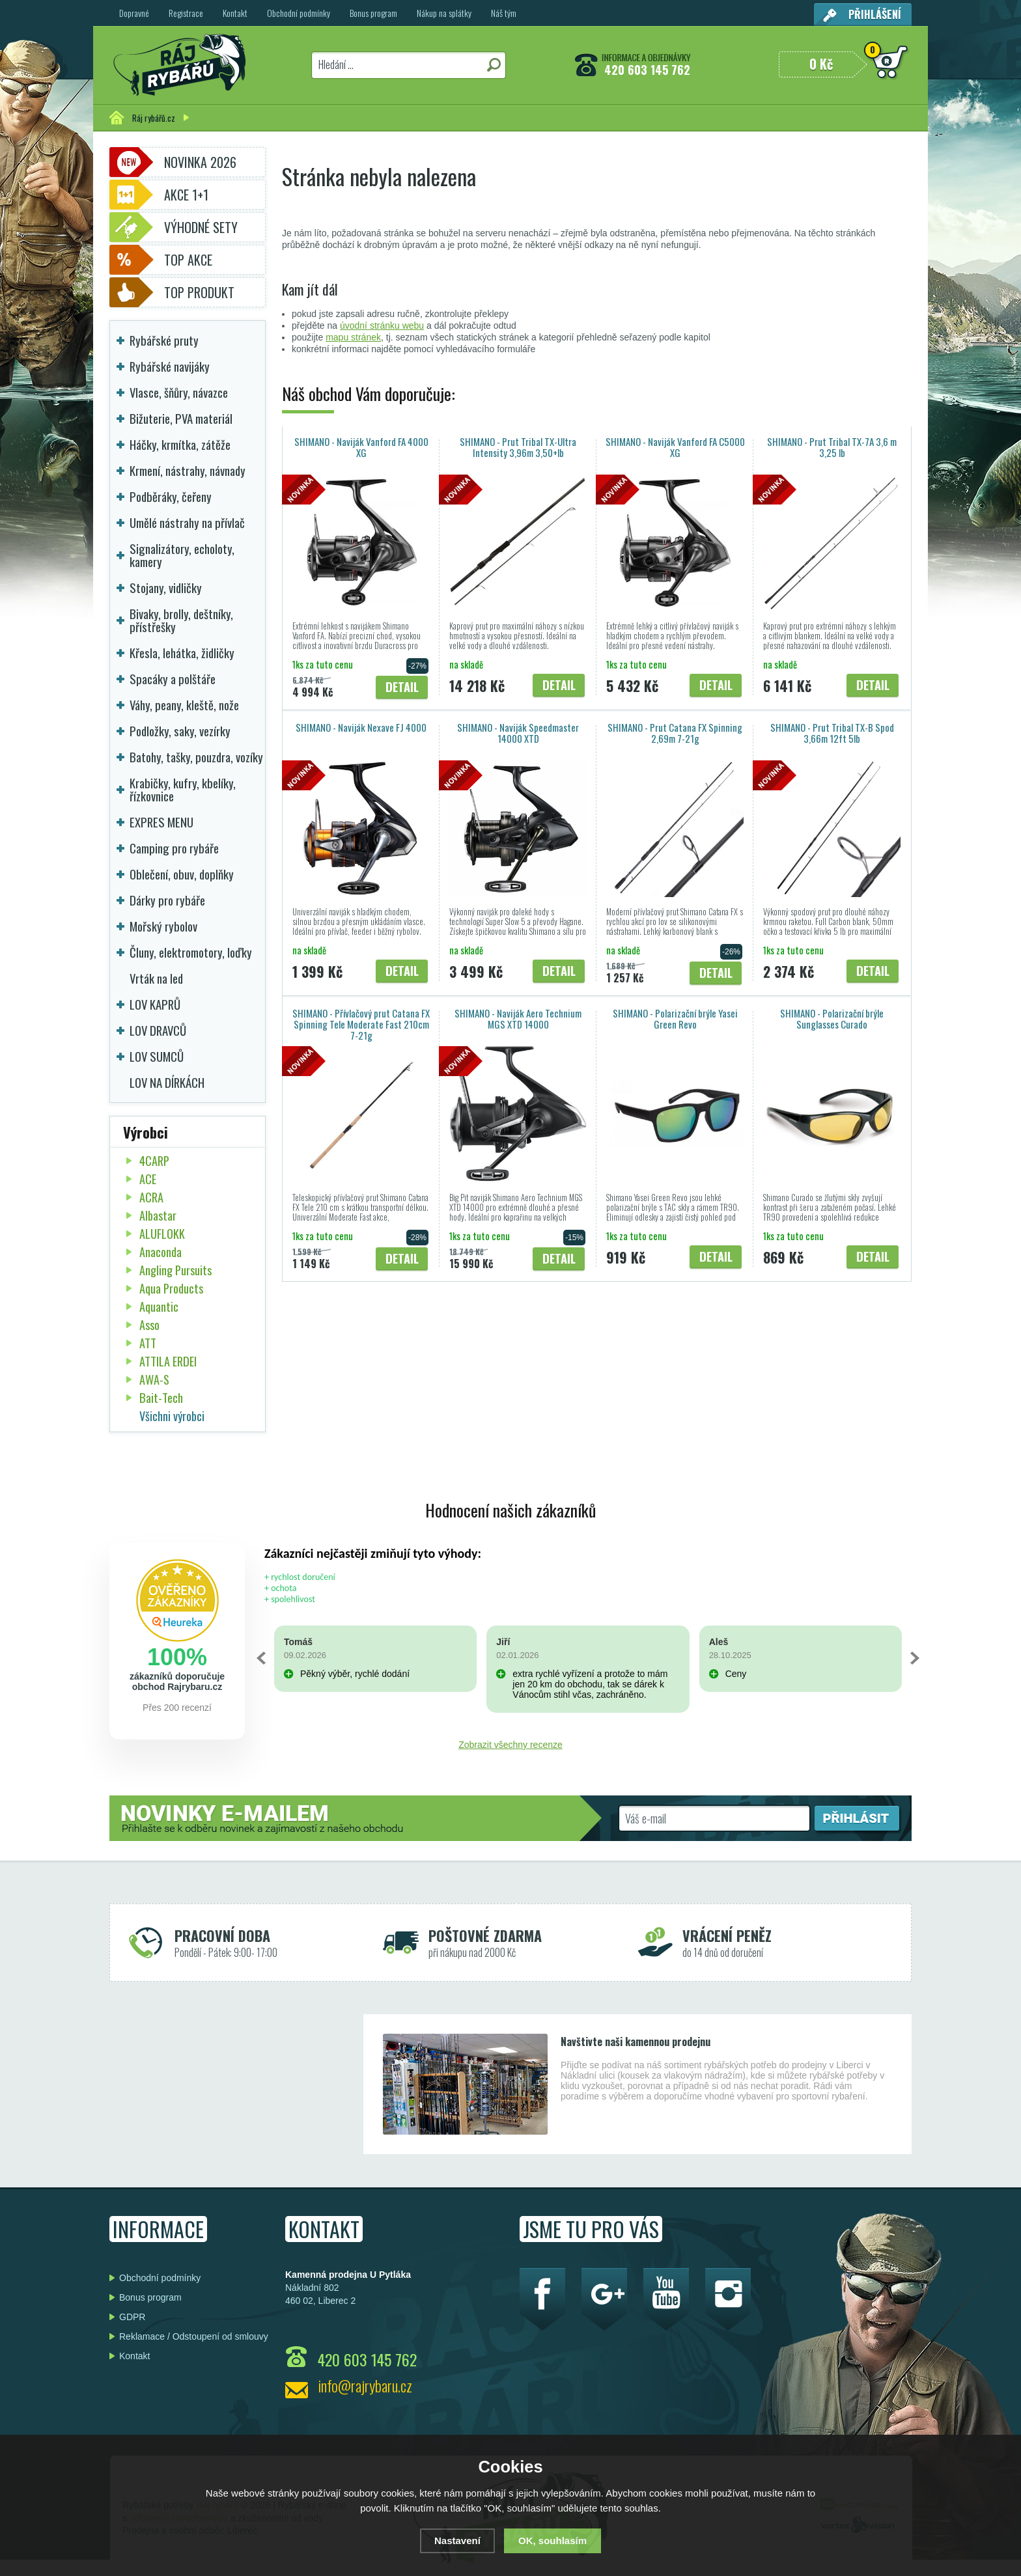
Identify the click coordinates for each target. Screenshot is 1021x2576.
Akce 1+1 (186, 194)
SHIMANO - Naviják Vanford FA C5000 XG (675, 447)
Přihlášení (874, 14)
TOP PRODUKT (199, 292)
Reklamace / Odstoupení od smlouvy (193, 2336)
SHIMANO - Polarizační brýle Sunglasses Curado (832, 1018)
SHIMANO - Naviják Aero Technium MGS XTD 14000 (518, 1018)
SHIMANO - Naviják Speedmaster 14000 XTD (518, 732)
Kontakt (235, 13)
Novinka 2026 (200, 162)
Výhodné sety (201, 227)
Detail (402, 686)
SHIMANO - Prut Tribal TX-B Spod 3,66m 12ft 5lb (832, 732)
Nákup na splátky (444, 13)
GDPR (132, 2317)
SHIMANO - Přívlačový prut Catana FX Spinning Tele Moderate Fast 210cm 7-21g (361, 1024)
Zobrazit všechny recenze (510, 1744)
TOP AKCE (188, 260)
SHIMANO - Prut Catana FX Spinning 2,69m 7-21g (675, 732)
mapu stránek (353, 337)
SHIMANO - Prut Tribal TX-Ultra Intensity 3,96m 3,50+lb (518, 447)
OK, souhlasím (552, 2540)
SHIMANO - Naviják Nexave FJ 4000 (361, 727)
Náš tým (503, 13)
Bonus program (373, 13)
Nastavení (457, 2540)
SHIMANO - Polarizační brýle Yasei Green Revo (675, 1018)
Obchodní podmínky (298, 13)
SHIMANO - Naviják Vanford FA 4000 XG (361, 447)
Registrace (186, 13)
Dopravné (134, 13)
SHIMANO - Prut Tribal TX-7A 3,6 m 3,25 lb (832, 447)
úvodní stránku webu (382, 325)
